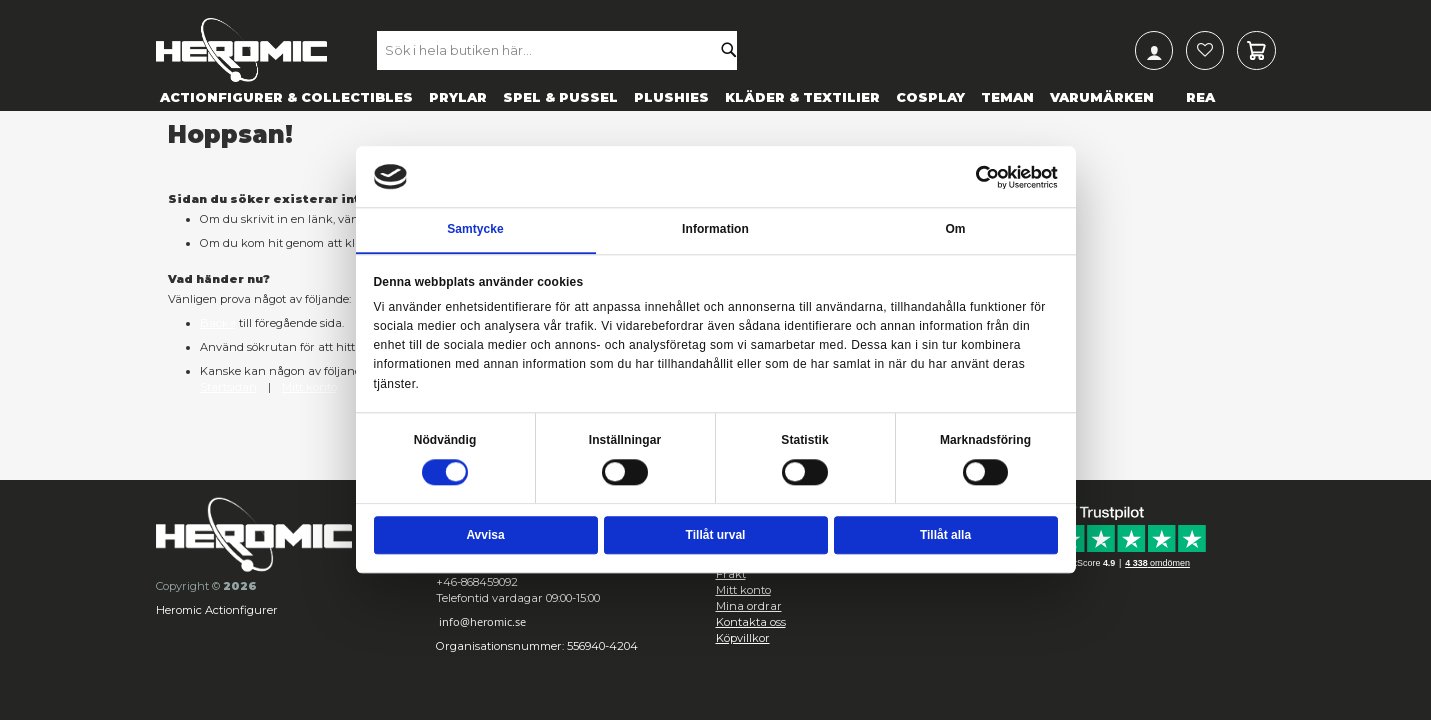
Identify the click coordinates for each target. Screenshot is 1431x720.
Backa (218, 323)
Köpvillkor (743, 638)
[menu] (716, 96)
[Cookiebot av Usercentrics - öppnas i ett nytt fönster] (988, 177)
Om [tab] (955, 230)
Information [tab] (715, 230)
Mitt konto (309, 387)
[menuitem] (286, 96)
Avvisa (485, 535)
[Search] (733, 50)
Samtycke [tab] (475, 230)
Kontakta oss (751, 622)
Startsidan (228, 387)
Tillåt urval (716, 535)
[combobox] (567, 50)
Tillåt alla (945, 535)
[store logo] (241, 50)
